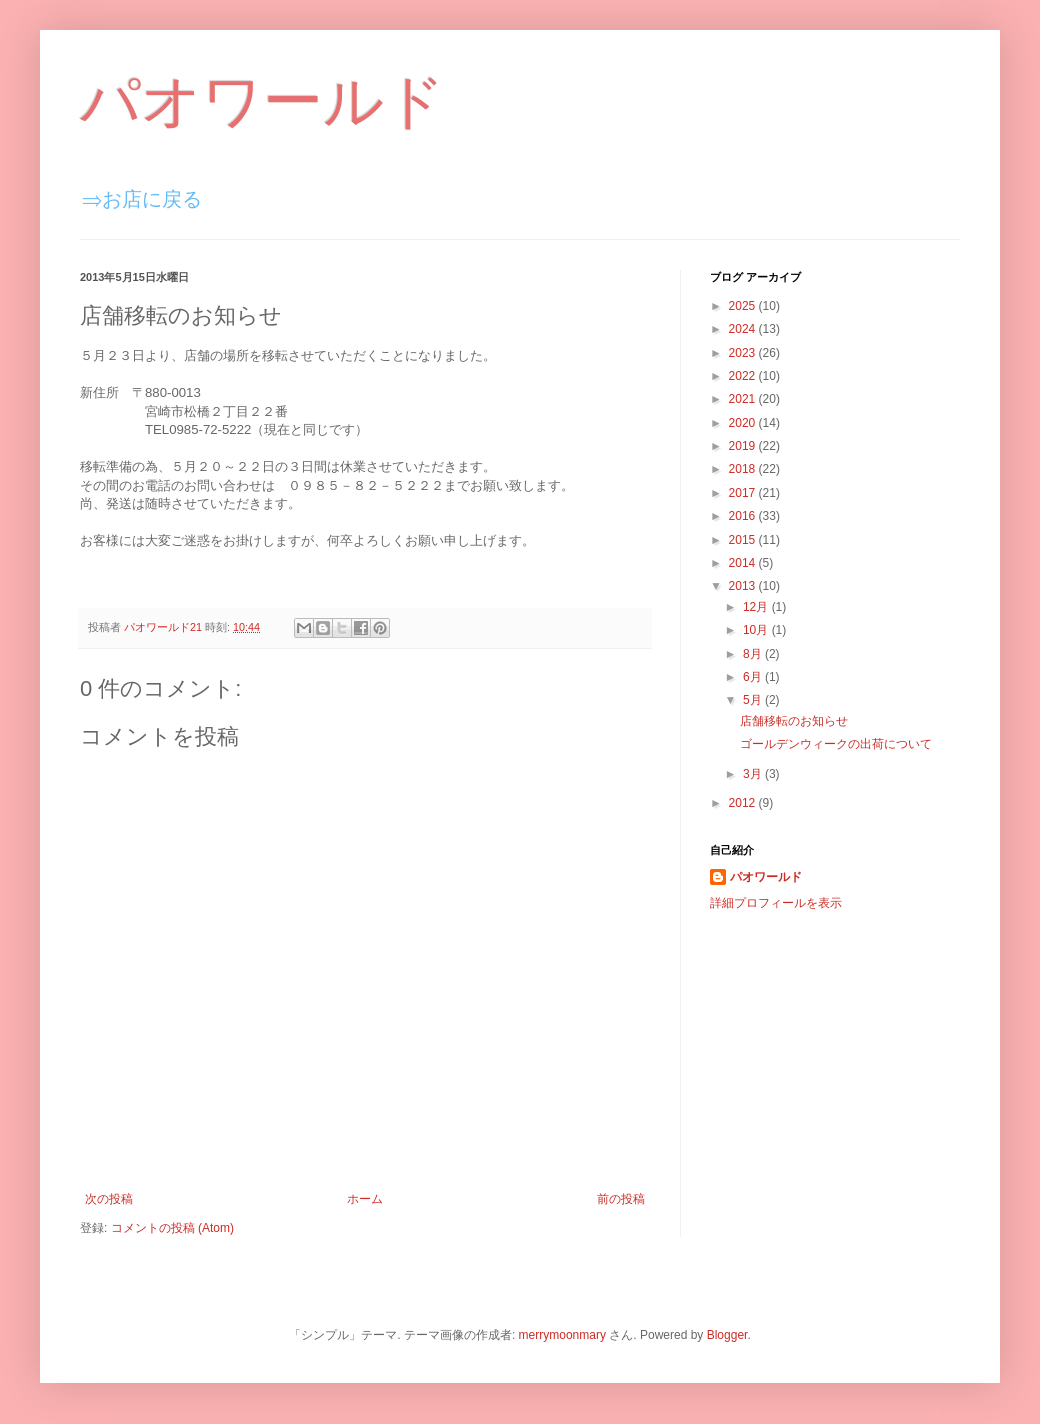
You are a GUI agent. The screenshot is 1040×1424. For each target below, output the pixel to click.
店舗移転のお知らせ (794, 721)
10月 (757, 630)
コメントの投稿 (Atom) (172, 1228)
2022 (744, 376)
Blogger (727, 1335)
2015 (744, 540)
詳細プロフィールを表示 (776, 903)
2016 (744, 516)
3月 (754, 774)
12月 (757, 607)
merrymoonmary (562, 1335)
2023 (744, 353)
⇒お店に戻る (142, 199)
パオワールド (262, 101)
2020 (744, 423)
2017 (744, 493)
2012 (744, 803)
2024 (744, 329)
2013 (744, 586)
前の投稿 (621, 1199)
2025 (744, 306)
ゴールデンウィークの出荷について (836, 744)
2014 (744, 563)
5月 (754, 700)
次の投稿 (109, 1199)
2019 (744, 446)
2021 (744, 399)
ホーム (365, 1199)
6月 (754, 677)
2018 (744, 469)
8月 (754, 654)
